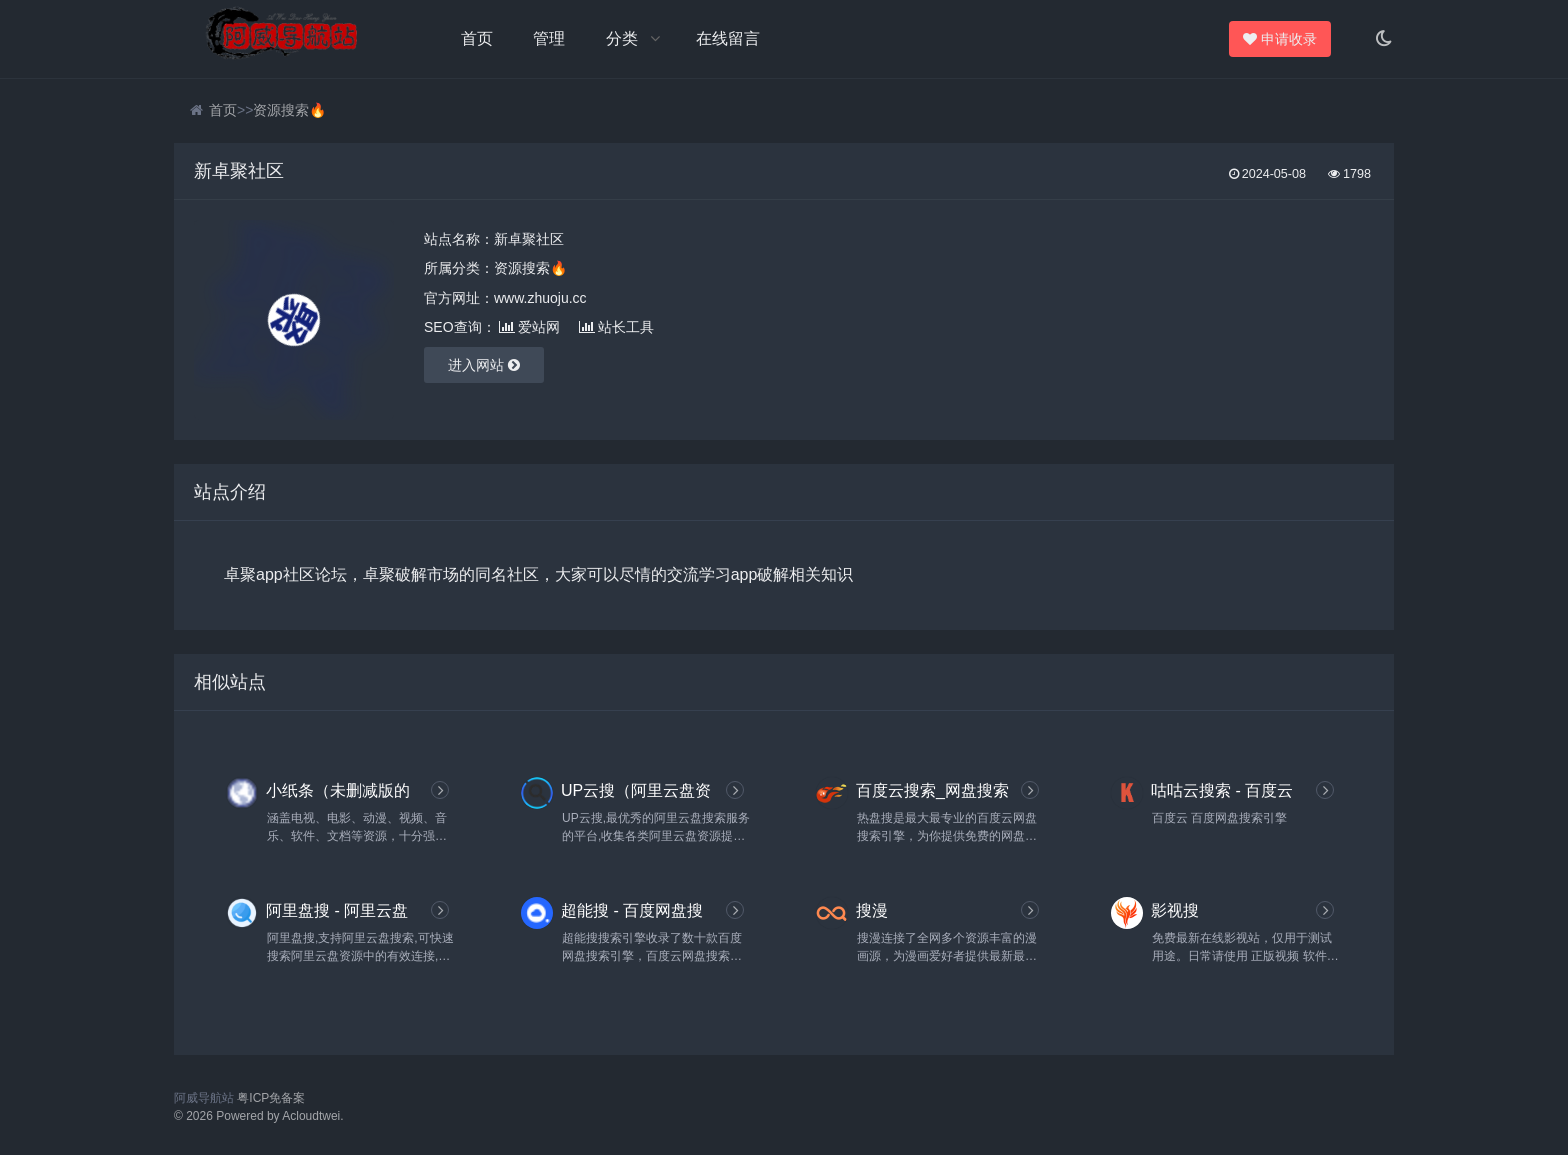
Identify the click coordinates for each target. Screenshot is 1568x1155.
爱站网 (529, 327)
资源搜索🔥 (289, 110)
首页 (477, 38)
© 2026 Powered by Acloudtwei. (259, 1116)
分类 (622, 38)
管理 (549, 38)
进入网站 (484, 365)
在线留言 (728, 38)
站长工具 (616, 327)
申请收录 (1284, 39)
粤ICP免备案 (271, 1098)
